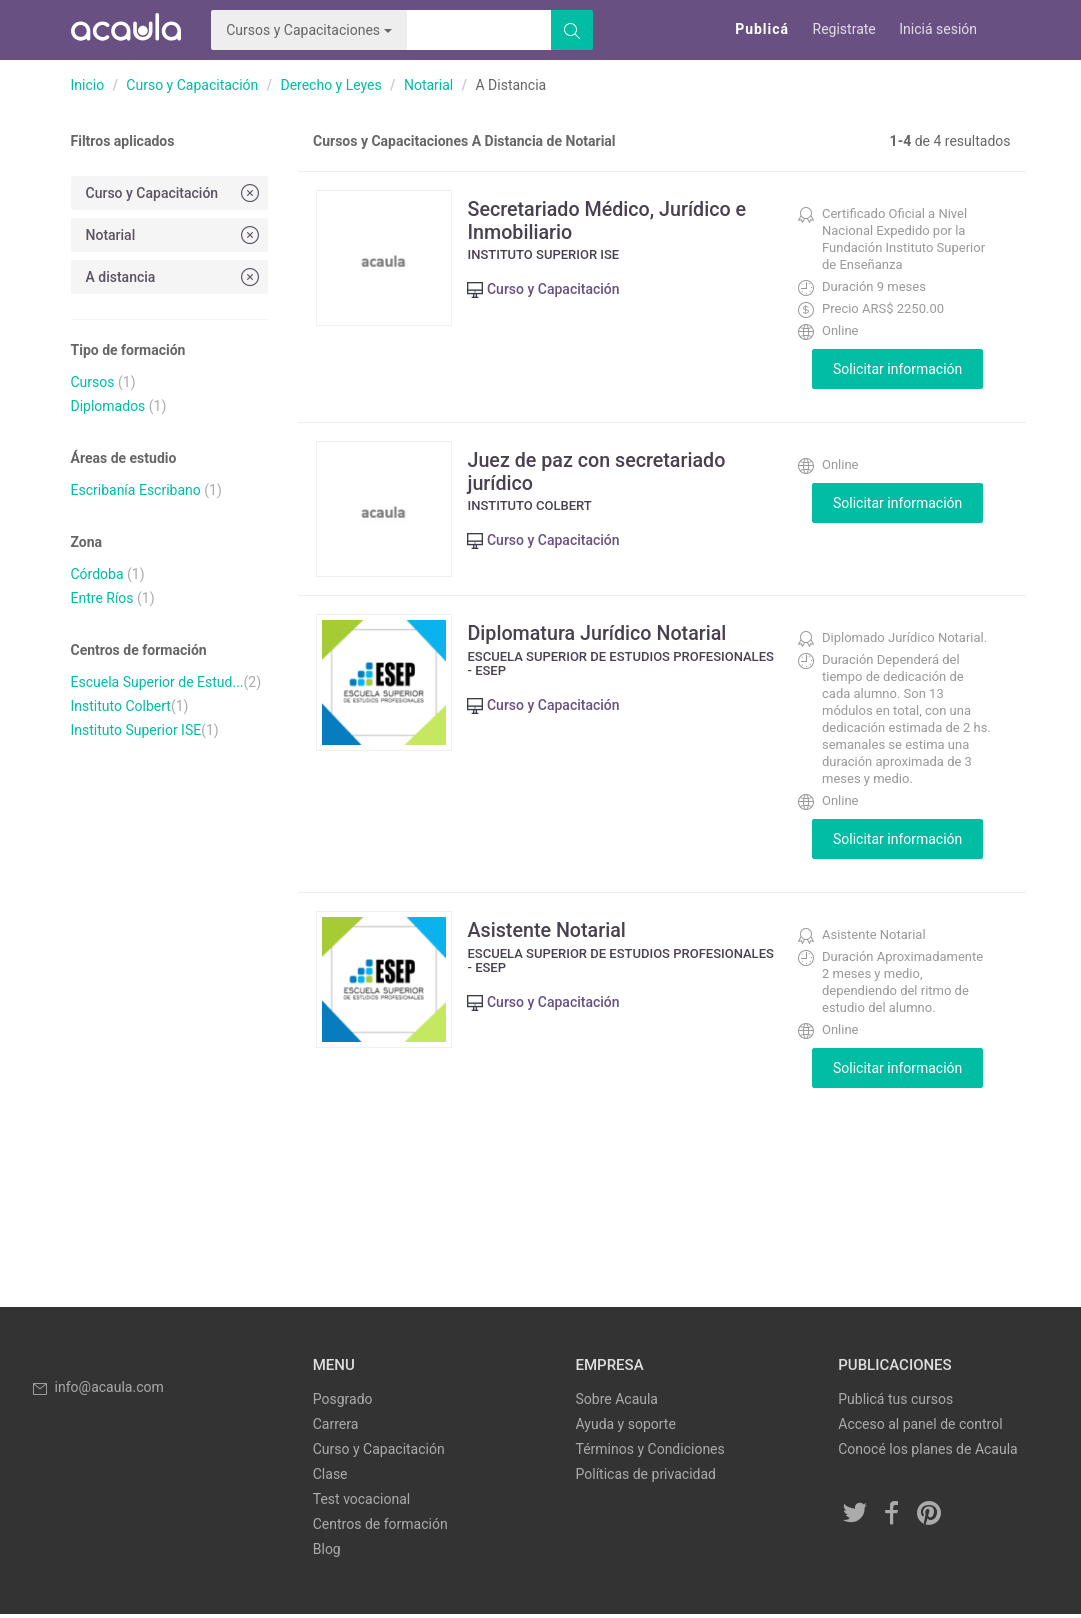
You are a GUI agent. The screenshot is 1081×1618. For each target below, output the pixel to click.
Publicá (762, 29)
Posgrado (343, 1403)
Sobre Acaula (617, 1403)
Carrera (336, 1428)
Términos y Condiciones (650, 1453)
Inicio (88, 85)
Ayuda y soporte (626, 1428)
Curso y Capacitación (192, 85)
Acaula (126, 30)
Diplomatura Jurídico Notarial (602, 637)
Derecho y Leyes (330, 85)
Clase (330, 1478)
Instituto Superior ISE (136, 730)
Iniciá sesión (938, 29)
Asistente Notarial (551, 934)
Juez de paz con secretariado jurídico (602, 471)
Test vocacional (361, 1503)
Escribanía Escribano (136, 490)
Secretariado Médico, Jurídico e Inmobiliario (612, 220)
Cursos (93, 382)
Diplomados (108, 406)
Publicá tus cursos (895, 1403)
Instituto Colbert (121, 706)
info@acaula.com (97, 1391)
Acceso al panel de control (920, 1428)
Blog (327, 1553)
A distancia (175, 276)
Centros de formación (380, 1528)
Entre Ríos (102, 598)
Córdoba (97, 574)
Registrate (844, 29)
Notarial (428, 85)
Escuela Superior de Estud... (157, 682)
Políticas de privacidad (646, 1478)
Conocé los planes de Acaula (927, 1453)
